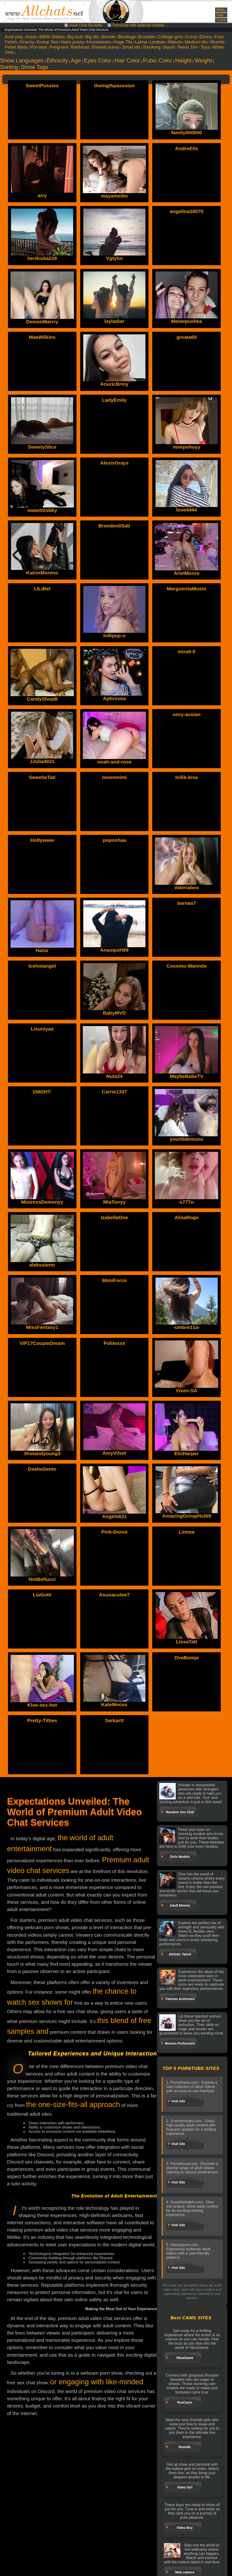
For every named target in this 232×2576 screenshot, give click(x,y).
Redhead (80, 47)
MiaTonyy (114, 1154)
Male (220, 10)
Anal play (14, 36)
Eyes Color (97, 60)
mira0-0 (186, 651)
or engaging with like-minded (96, 2382)
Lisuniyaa (42, 1028)
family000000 (186, 132)
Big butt (75, 36)
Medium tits (196, 41)
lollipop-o (114, 635)
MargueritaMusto (186, 588)
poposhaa (114, 840)
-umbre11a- (186, 1280)
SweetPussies (42, 85)
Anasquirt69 (114, 903)
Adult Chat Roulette (86, 25)
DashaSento (42, 1469)
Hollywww (42, 840)
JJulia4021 (42, 761)
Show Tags (34, 67)
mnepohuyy (186, 447)
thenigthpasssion (114, 85)
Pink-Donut (114, 1531)
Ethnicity (57, 60)
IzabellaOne (114, 1217)
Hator (42, 950)
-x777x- (186, 1154)
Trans (221, 20)
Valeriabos (186, 887)
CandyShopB (42, 699)
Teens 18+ (187, 47)
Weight (203, 60)
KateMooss (114, 1657)
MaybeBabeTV (186, 1028)
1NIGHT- (42, 1091)
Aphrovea (114, 698)
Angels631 (114, 1469)
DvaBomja (187, 1657)
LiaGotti (42, 1594)
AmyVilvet (114, 1406)
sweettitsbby (42, 510)
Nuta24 (114, 1028)
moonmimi (114, 777)
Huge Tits (123, 41)
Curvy (191, 36)
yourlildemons (186, 1091)
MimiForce (114, 1280)
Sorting (9, 67)
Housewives (99, 41)
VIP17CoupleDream (42, 1343)
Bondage (127, 36)
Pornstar (38, 47)
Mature (175, 41)
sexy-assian (187, 714)
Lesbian (158, 41)
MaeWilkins (42, 337)
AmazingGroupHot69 (186, 1469)
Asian (31, 36)
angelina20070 (186, 211)
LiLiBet (42, 588)
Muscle (217, 41)
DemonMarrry (42, 321)
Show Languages (21, 60)
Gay (220, 15)
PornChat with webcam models (138, 25)
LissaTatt (186, 1594)
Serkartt (114, 1720)
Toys (205, 47)
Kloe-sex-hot (42, 1657)
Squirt (169, 47)
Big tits (92, 36)
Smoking (151, 47)
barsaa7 (186, 903)
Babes (58, 36)
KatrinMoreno (42, 572)
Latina (141, 41)
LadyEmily (114, 400)
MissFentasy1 (42, 1280)
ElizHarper (186, 1406)
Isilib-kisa (186, 777)
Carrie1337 (114, 1091)
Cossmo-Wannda (187, 966)
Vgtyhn (114, 258)
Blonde (108, 36)
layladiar (114, 321)
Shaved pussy (105, 47)
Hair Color (127, 60)
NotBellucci (42, 1531)
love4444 (186, 509)
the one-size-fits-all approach (73, 2104)
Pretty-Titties (42, 1720)
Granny (26, 41)
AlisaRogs (187, 1217)
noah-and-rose (114, 761)
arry (42, 195)
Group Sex (47, 41)
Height (183, 60)
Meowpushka (186, 321)
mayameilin (114, 195)
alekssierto (42, 1217)
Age (76, 60)
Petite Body (16, 47)
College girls (170, 36)
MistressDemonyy (42, 1154)
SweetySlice (42, 447)
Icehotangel (42, 966)
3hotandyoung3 (42, 1406)
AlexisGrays (114, 463)
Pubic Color (157, 60)
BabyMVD (114, 966)
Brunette (147, 36)
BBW (44, 36)
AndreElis (186, 148)
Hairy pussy (72, 41)
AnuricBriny (114, 384)
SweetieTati (42, 777)
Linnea (186, 1531)
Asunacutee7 (114, 1594)
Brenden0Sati (114, 525)
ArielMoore (186, 573)
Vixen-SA (186, 1343)
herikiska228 (42, 258)
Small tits (131, 47)
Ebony (205, 36)
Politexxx (114, 1343)
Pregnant (59, 47)
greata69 (186, 337)
